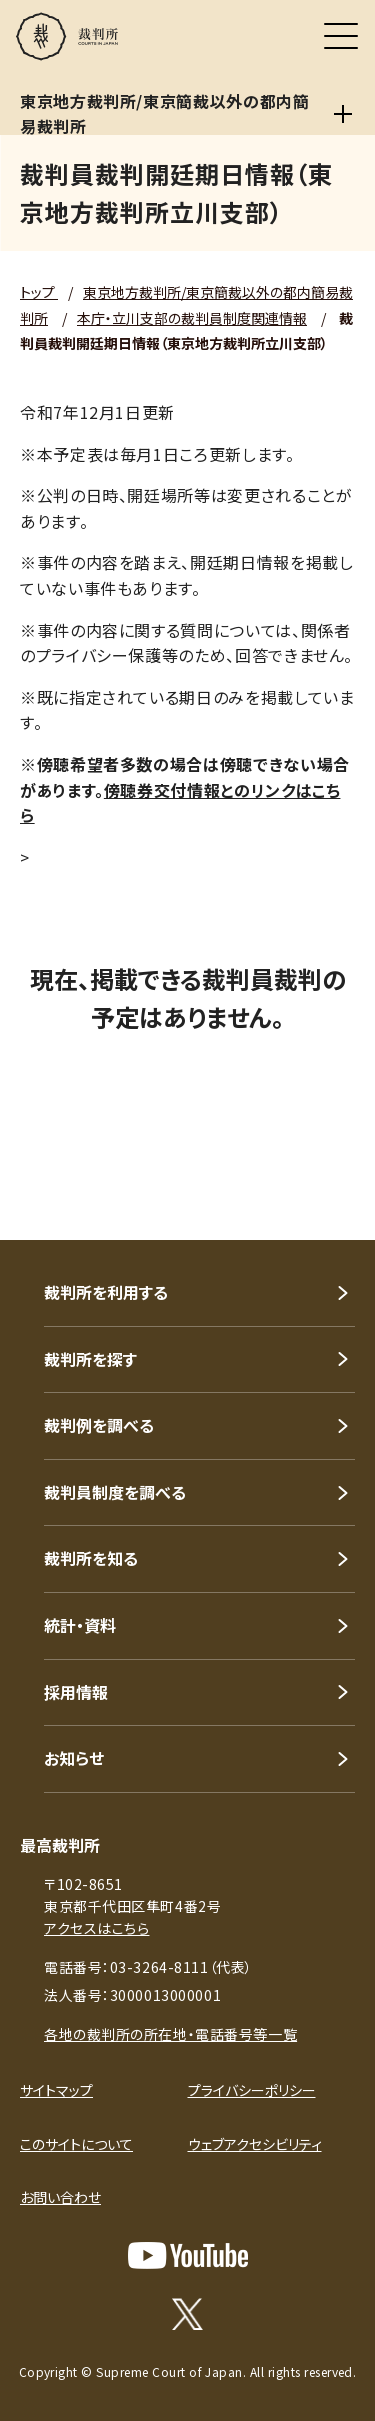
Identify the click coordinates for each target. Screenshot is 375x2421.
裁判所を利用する (106, 1292)
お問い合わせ (60, 2197)
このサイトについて (76, 2144)
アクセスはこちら (96, 1928)
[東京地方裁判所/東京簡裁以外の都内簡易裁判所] (343, 114)
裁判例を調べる (99, 1425)
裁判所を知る (91, 1558)
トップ (39, 292)
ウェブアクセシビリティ (255, 2144)
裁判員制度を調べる (115, 1492)
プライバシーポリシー (252, 2090)
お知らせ (74, 1758)
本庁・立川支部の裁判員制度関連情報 (192, 318)
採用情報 (76, 1692)
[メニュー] (341, 36)
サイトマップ (56, 2090)
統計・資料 (80, 1625)
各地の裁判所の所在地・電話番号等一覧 (170, 2034)
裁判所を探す (90, 1359)
